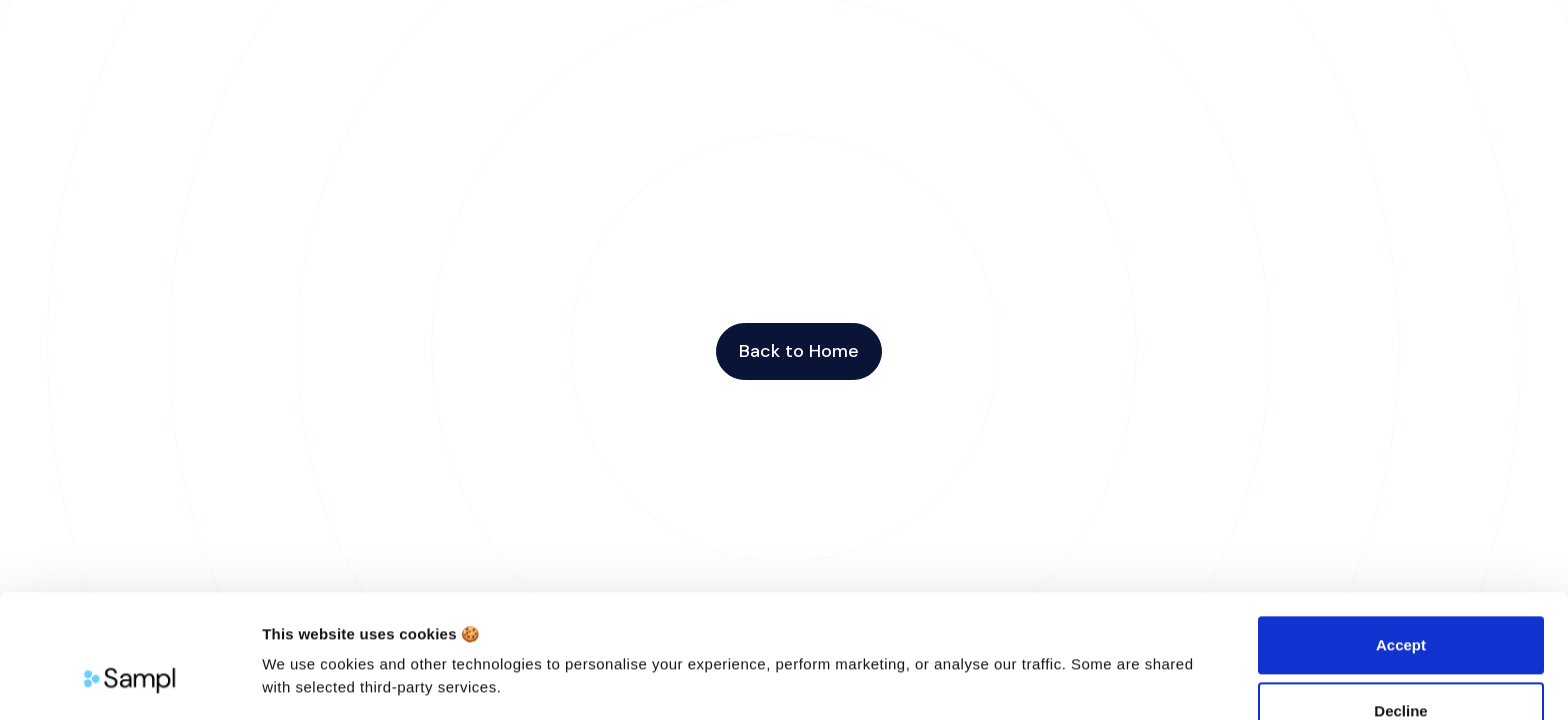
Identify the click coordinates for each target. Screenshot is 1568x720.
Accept (1401, 539)
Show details (308, 680)
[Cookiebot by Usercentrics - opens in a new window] (129, 681)
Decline (1400, 604)
